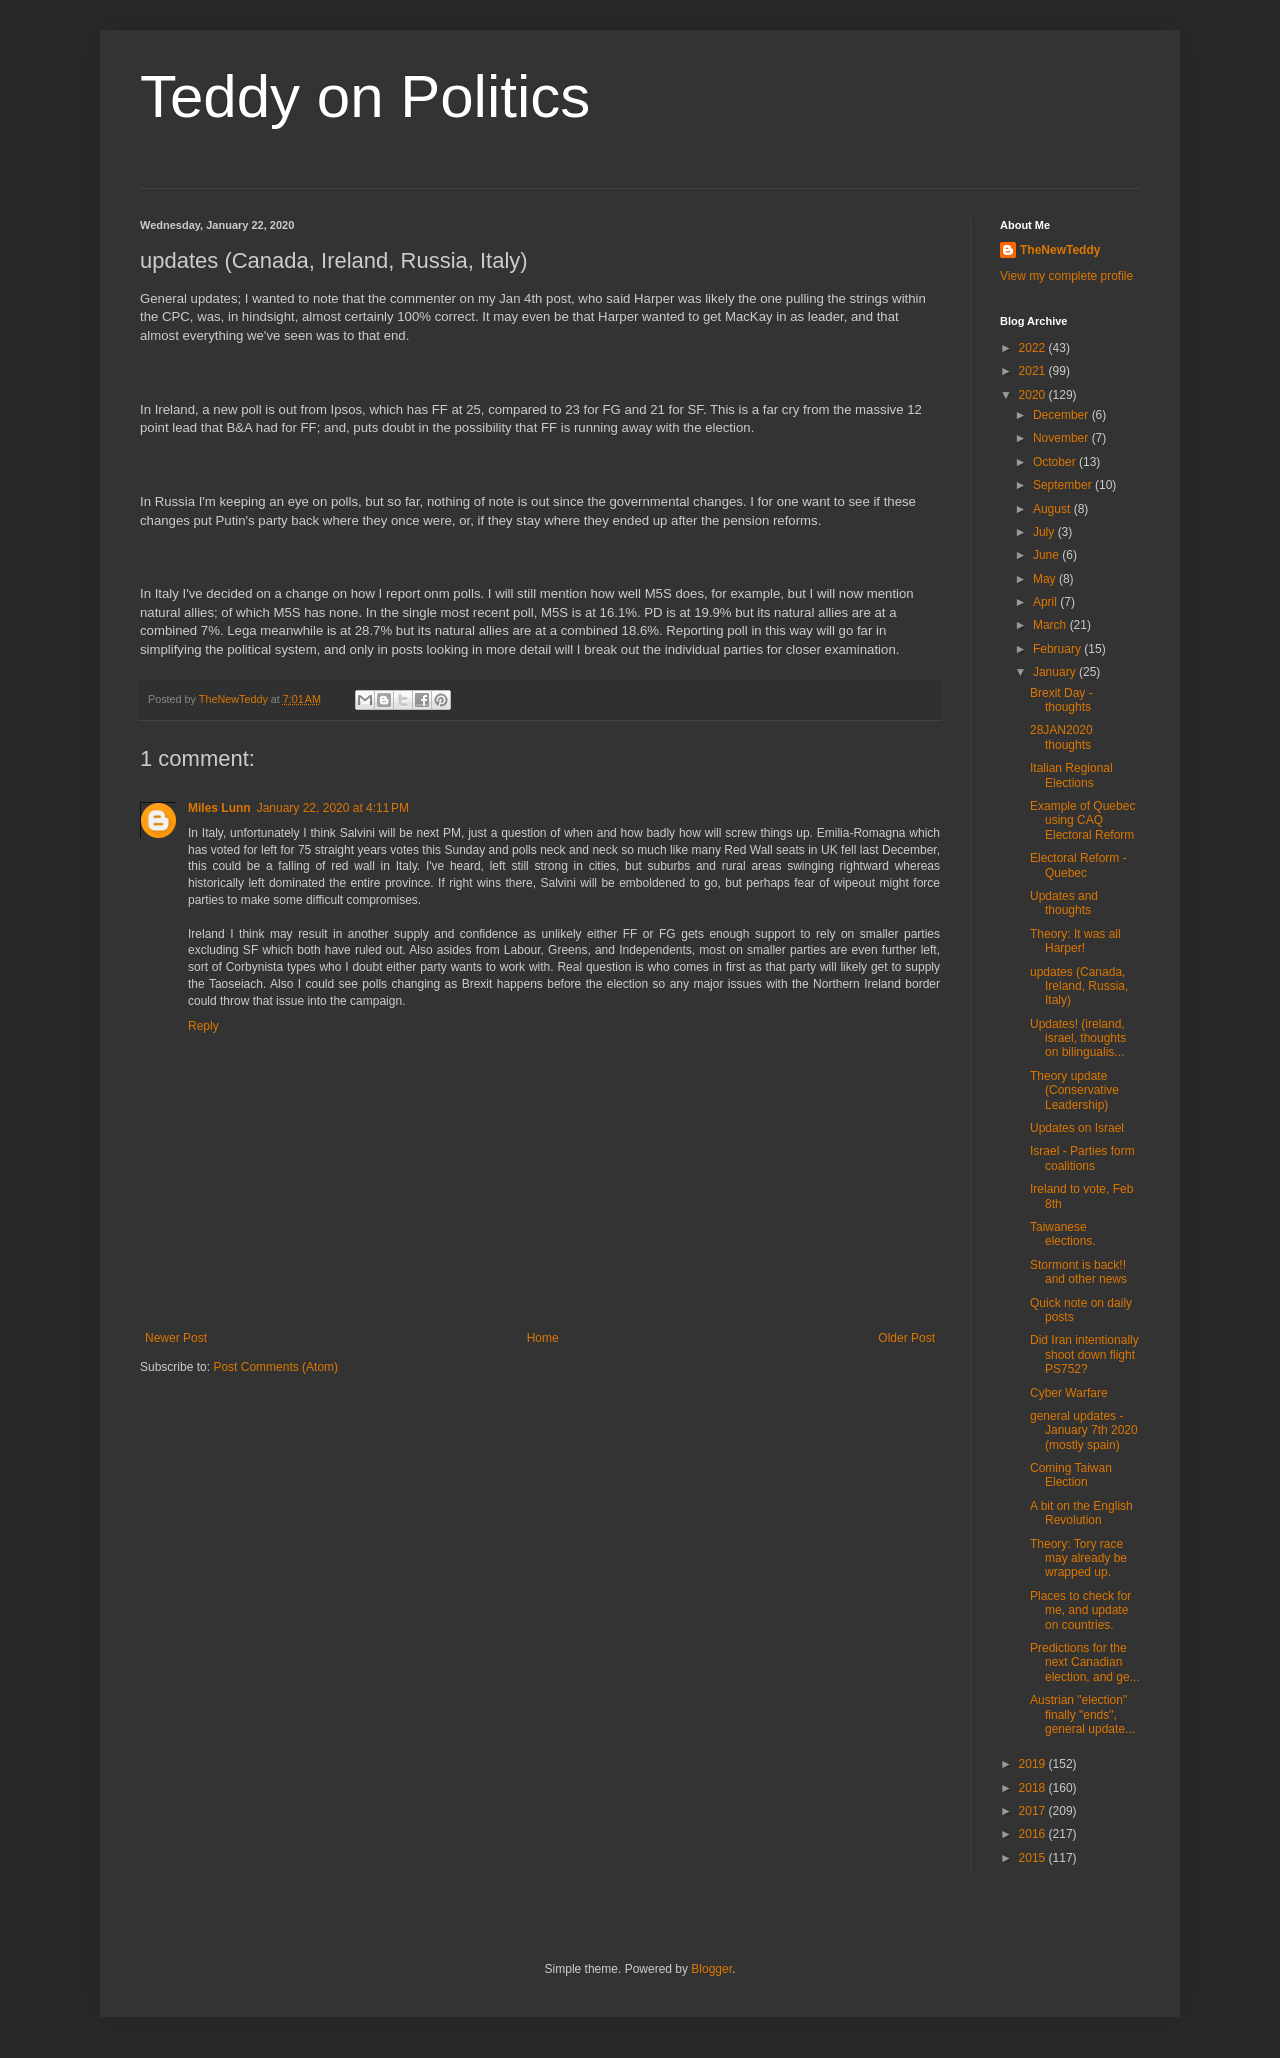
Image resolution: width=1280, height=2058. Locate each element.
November (1062, 438)
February (1058, 649)
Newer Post (176, 1338)
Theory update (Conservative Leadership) (1074, 1090)
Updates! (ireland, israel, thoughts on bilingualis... (1078, 1038)
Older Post (906, 1338)
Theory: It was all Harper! (1075, 941)
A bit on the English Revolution (1081, 1513)
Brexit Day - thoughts (1061, 700)
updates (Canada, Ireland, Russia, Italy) (1079, 986)
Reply (203, 1026)
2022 (1034, 348)
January (1056, 672)
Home (543, 1338)
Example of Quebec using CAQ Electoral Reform (1082, 820)
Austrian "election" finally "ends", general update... (1082, 1714)
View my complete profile (1066, 276)
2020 (1034, 395)
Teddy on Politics (365, 96)
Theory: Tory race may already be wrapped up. (1078, 1558)
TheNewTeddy (1060, 250)
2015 (1034, 1858)
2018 (1034, 1788)
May (1046, 579)
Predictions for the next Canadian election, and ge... (1085, 1662)
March (1051, 625)
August (1053, 509)
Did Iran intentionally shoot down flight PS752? (1084, 1354)
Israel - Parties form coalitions (1082, 1158)
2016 (1034, 1834)
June (1047, 555)
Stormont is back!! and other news (1078, 1272)
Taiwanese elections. (1063, 1234)
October (1056, 462)
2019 (1034, 1764)
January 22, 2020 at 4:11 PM (333, 808)
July (1045, 532)
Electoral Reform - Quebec (1078, 865)
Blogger (711, 1969)
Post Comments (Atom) (275, 1367)
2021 (1034, 371)
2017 (1034, 1811)
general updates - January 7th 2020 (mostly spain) (1084, 1430)
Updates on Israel (1077, 1128)
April (1046, 602)
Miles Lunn (219, 808)
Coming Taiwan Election (1071, 1475)
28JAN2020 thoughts (1061, 737)
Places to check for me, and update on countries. (1080, 1610)
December (1062, 415)
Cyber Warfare (1069, 1393)
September (1064, 485)
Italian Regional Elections (1071, 775)
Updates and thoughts (1064, 903)
